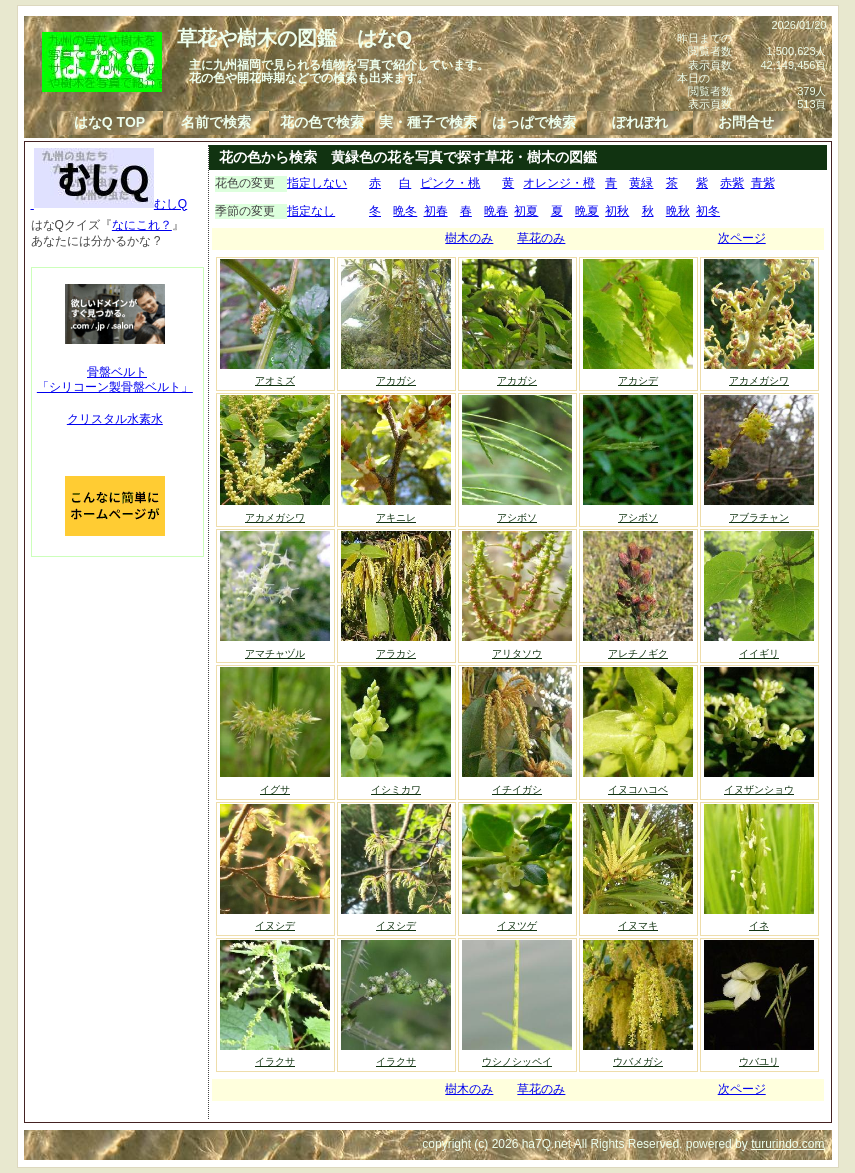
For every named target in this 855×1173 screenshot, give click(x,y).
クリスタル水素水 (115, 419)
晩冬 (405, 211)
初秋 (617, 211)
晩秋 (678, 211)
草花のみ (541, 238)
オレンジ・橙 (559, 183)
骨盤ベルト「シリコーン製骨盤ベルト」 (115, 380)
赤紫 (732, 183)
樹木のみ (469, 238)
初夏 (526, 211)
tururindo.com (787, 1144)
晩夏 (587, 211)
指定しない (317, 183)
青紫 (763, 183)
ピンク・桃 (450, 183)
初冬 (708, 211)
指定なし (311, 211)
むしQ (109, 204)
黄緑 (641, 183)
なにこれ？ (142, 225)
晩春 (496, 211)
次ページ (742, 238)
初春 (436, 211)
